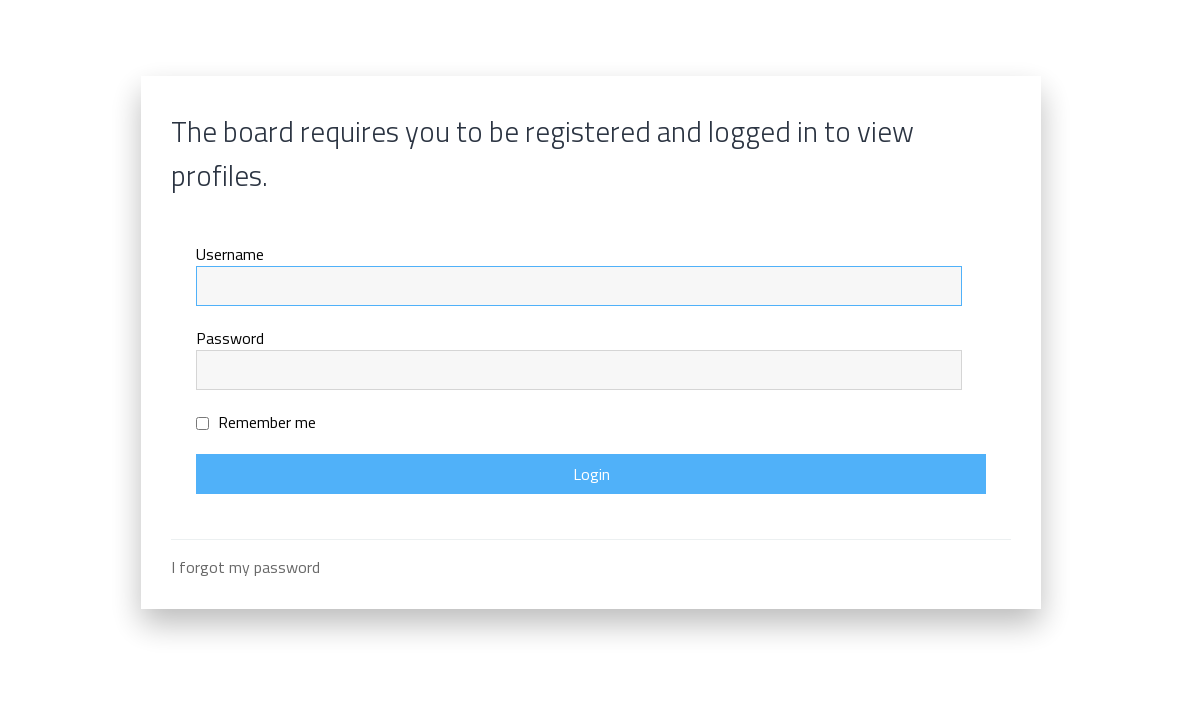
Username (230, 254)
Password (230, 338)
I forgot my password (245, 567)
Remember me (256, 422)
